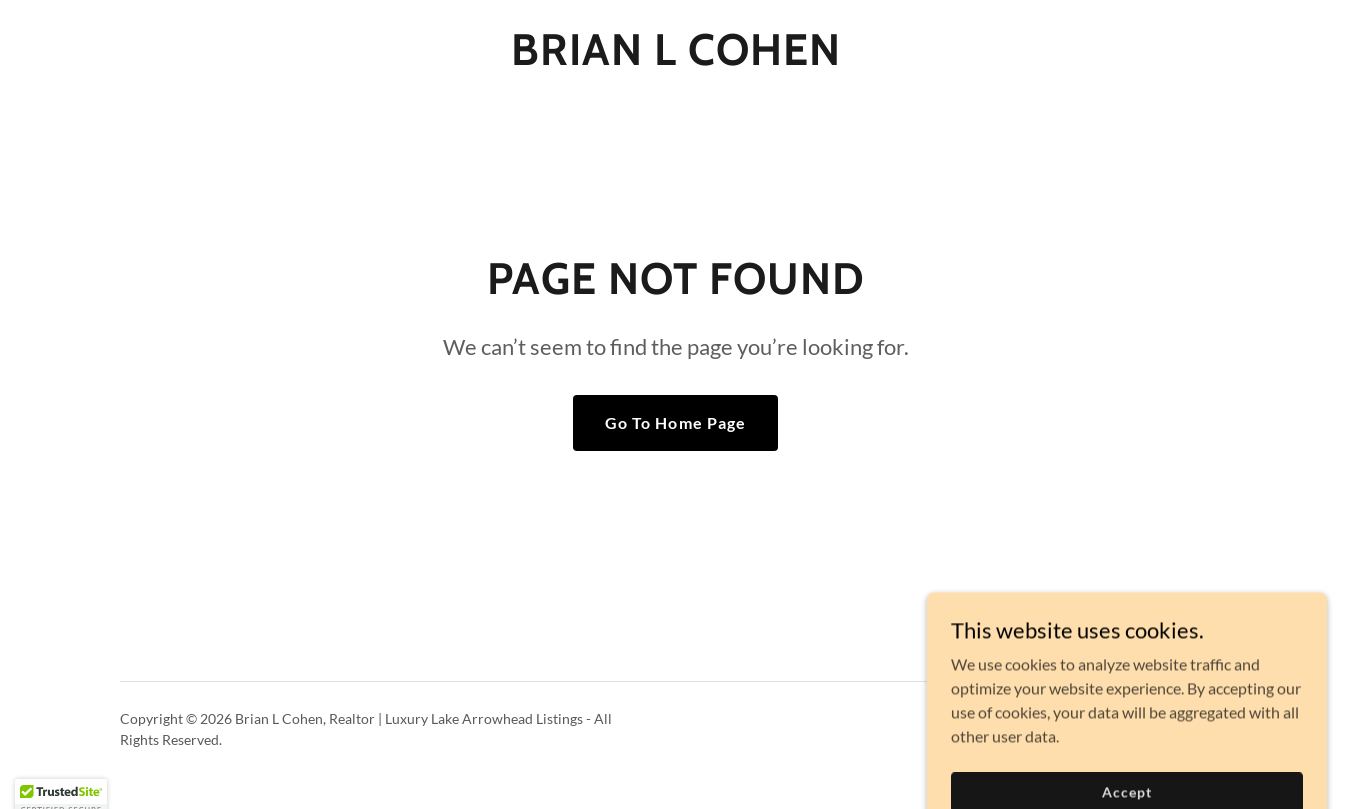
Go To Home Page (675, 422)
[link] (676, 58)
